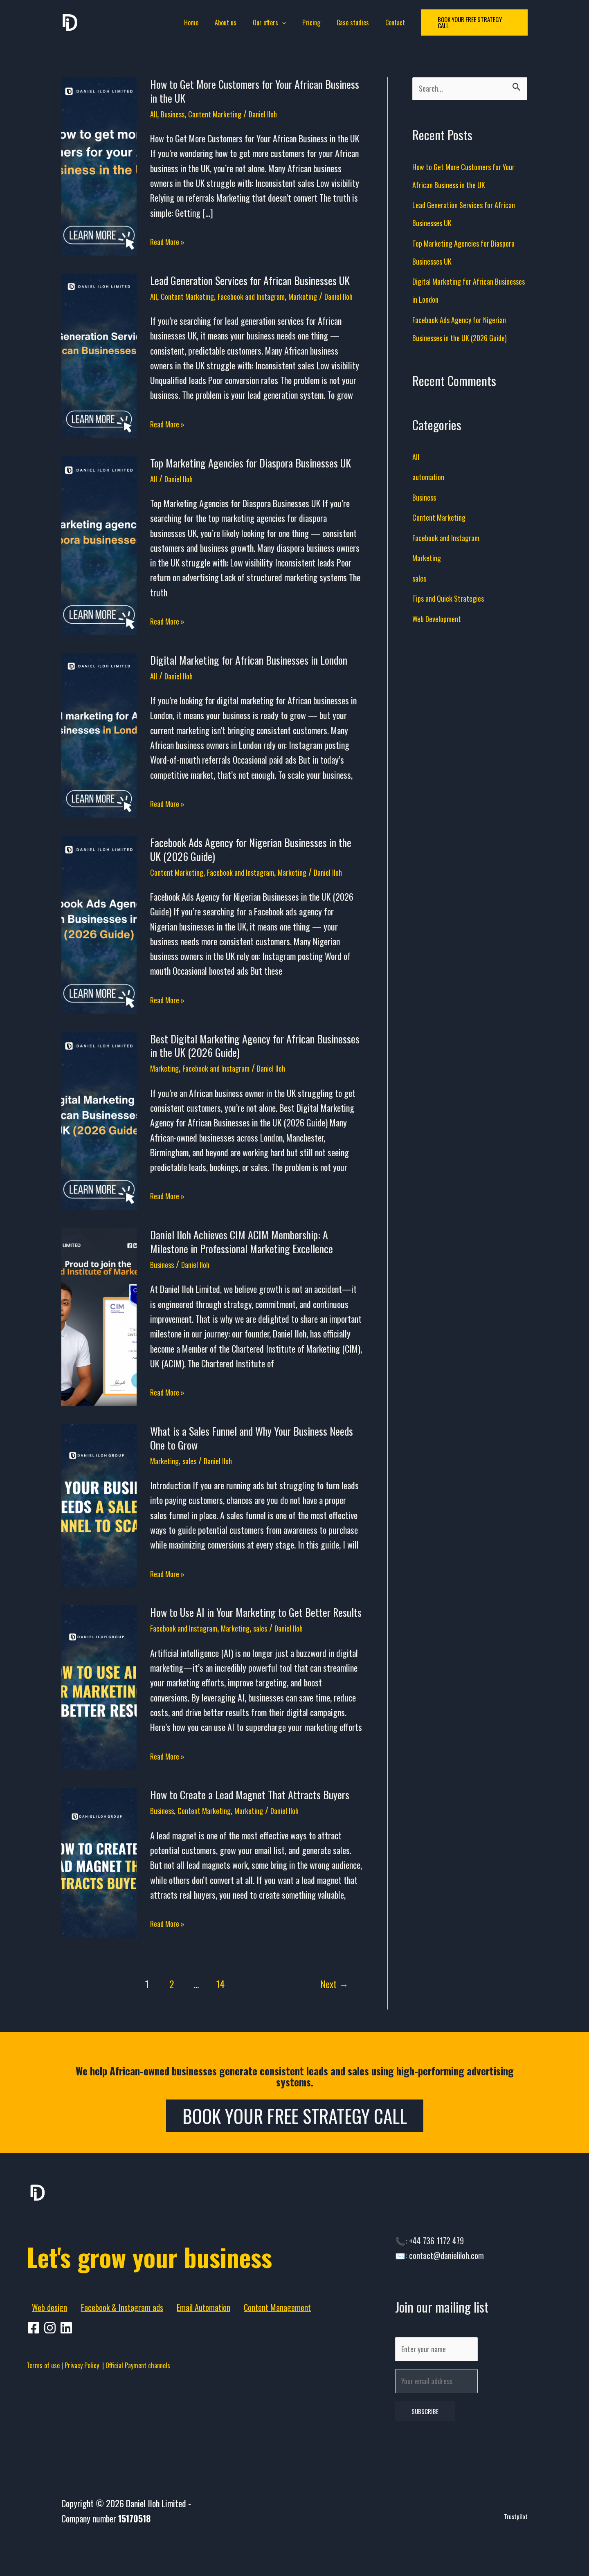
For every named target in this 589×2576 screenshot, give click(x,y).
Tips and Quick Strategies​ (454, 600)
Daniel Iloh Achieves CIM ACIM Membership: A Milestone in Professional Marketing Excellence (241, 1268)
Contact (387, 22)
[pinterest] (51, 2399)
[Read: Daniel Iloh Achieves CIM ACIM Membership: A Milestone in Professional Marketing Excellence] (99, 1341)
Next (334, 2010)
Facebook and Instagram (266, 295)
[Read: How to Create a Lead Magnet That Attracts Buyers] (99, 1887)
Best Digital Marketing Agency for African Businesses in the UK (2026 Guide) (255, 1071)
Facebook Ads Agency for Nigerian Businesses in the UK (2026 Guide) (250, 862)
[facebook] (35, 2399)
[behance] (67, 2399)
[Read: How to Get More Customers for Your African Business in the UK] (99, 164)
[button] (466, 23)
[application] (284, 22)
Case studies (348, 22)
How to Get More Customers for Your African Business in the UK (254, 91)
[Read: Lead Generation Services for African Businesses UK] (99, 360)
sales (195, 1486)
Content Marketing (225, 113)
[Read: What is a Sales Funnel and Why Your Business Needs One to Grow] (99, 1530)
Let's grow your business (139, 2300)
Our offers (271, 22)
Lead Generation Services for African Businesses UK (250, 280)
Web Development (440, 620)
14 (220, 2010)
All (154, 113)
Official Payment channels (138, 2437)
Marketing (326, 295)
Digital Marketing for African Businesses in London (248, 673)
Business (176, 113)
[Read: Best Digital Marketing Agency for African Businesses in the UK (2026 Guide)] (99, 1145)
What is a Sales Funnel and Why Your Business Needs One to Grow (251, 1464)
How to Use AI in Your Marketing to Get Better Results (256, 1638)
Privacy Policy (83, 2437)
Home (199, 22)
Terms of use (43, 2437)
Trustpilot (516, 2552)
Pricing (310, 22)
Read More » (170, 241)
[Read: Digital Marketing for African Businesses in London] (99, 746)
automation (430, 479)
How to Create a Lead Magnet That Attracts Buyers (249, 1821)
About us (230, 22)
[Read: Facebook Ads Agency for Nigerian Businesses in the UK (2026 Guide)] (99, 942)
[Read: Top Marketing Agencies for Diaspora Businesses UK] (99, 557)
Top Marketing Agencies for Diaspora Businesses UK (250, 476)
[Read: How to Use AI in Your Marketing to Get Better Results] (99, 1712)
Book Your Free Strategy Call (294, 2142)
